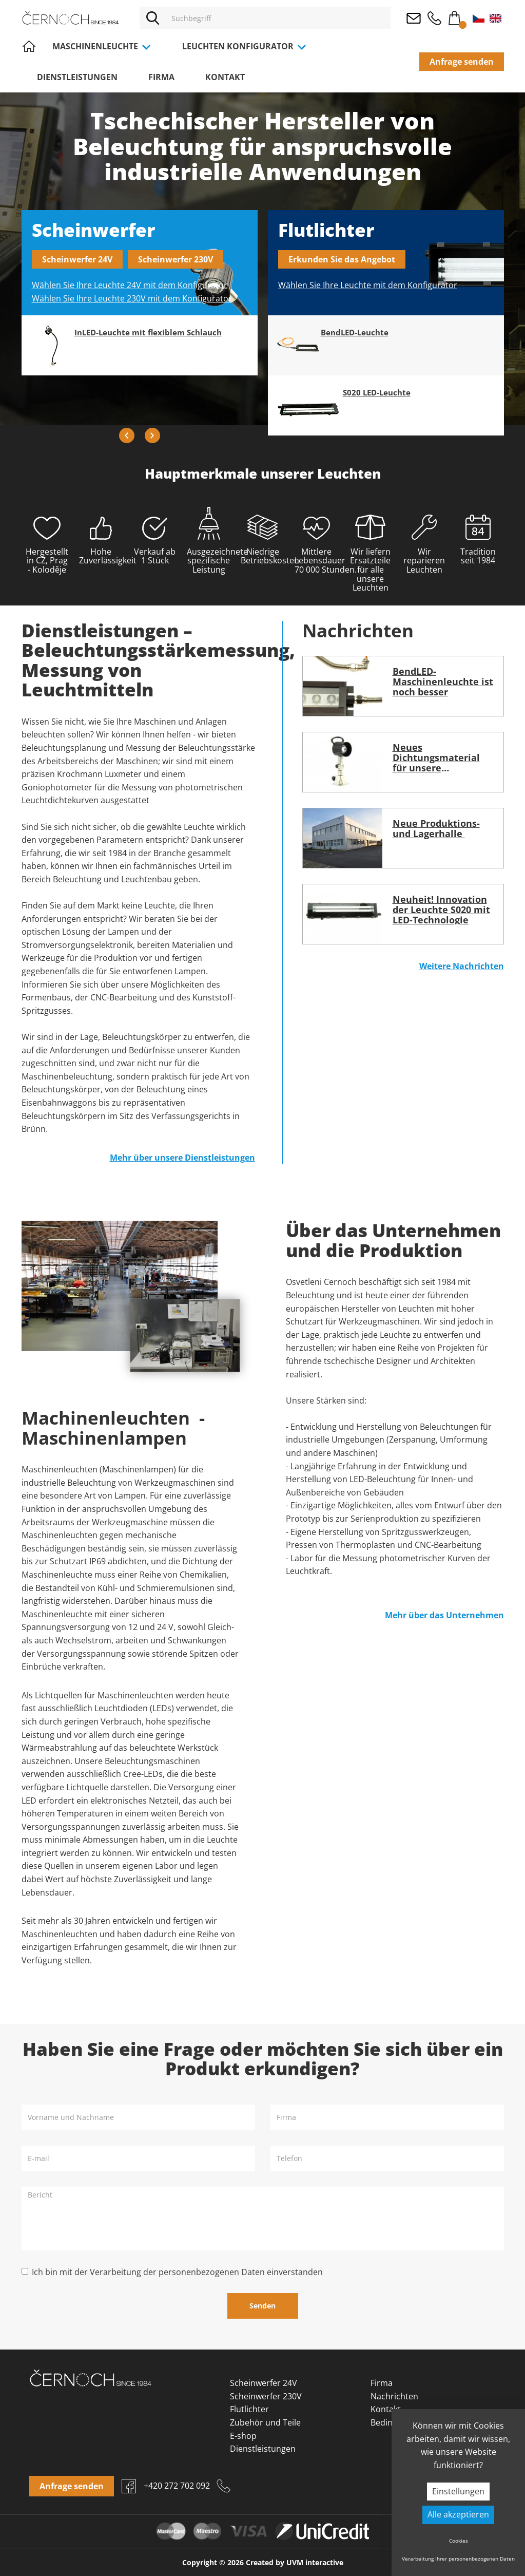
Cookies (458, 2540)
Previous (126, 435)
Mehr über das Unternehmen (444, 1615)
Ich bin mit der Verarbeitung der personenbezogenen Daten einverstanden (177, 2272)
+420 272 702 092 (434, 18)
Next (152, 435)
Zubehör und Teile (265, 2422)
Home (29, 46)
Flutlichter (249, 2409)
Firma (161, 77)
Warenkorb (454, 16)
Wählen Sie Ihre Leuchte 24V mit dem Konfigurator (129, 285)
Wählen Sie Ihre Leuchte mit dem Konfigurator (367, 285)
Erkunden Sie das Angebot (341, 259)
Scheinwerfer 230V (175, 259)
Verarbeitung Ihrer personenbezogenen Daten (458, 2558)
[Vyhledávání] (278, 18)
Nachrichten (394, 2396)
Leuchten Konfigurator (244, 46)
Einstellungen (458, 2491)
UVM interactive (314, 2562)
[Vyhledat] (152, 18)
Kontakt (225, 77)
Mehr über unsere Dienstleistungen (182, 1157)
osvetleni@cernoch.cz (413, 18)
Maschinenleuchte (101, 46)
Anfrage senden (462, 61)
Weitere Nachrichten (461, 966)
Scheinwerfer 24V (77, 259)
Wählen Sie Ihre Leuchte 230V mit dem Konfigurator (132, 298)
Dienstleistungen (77, 77)
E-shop (243, 2435)
